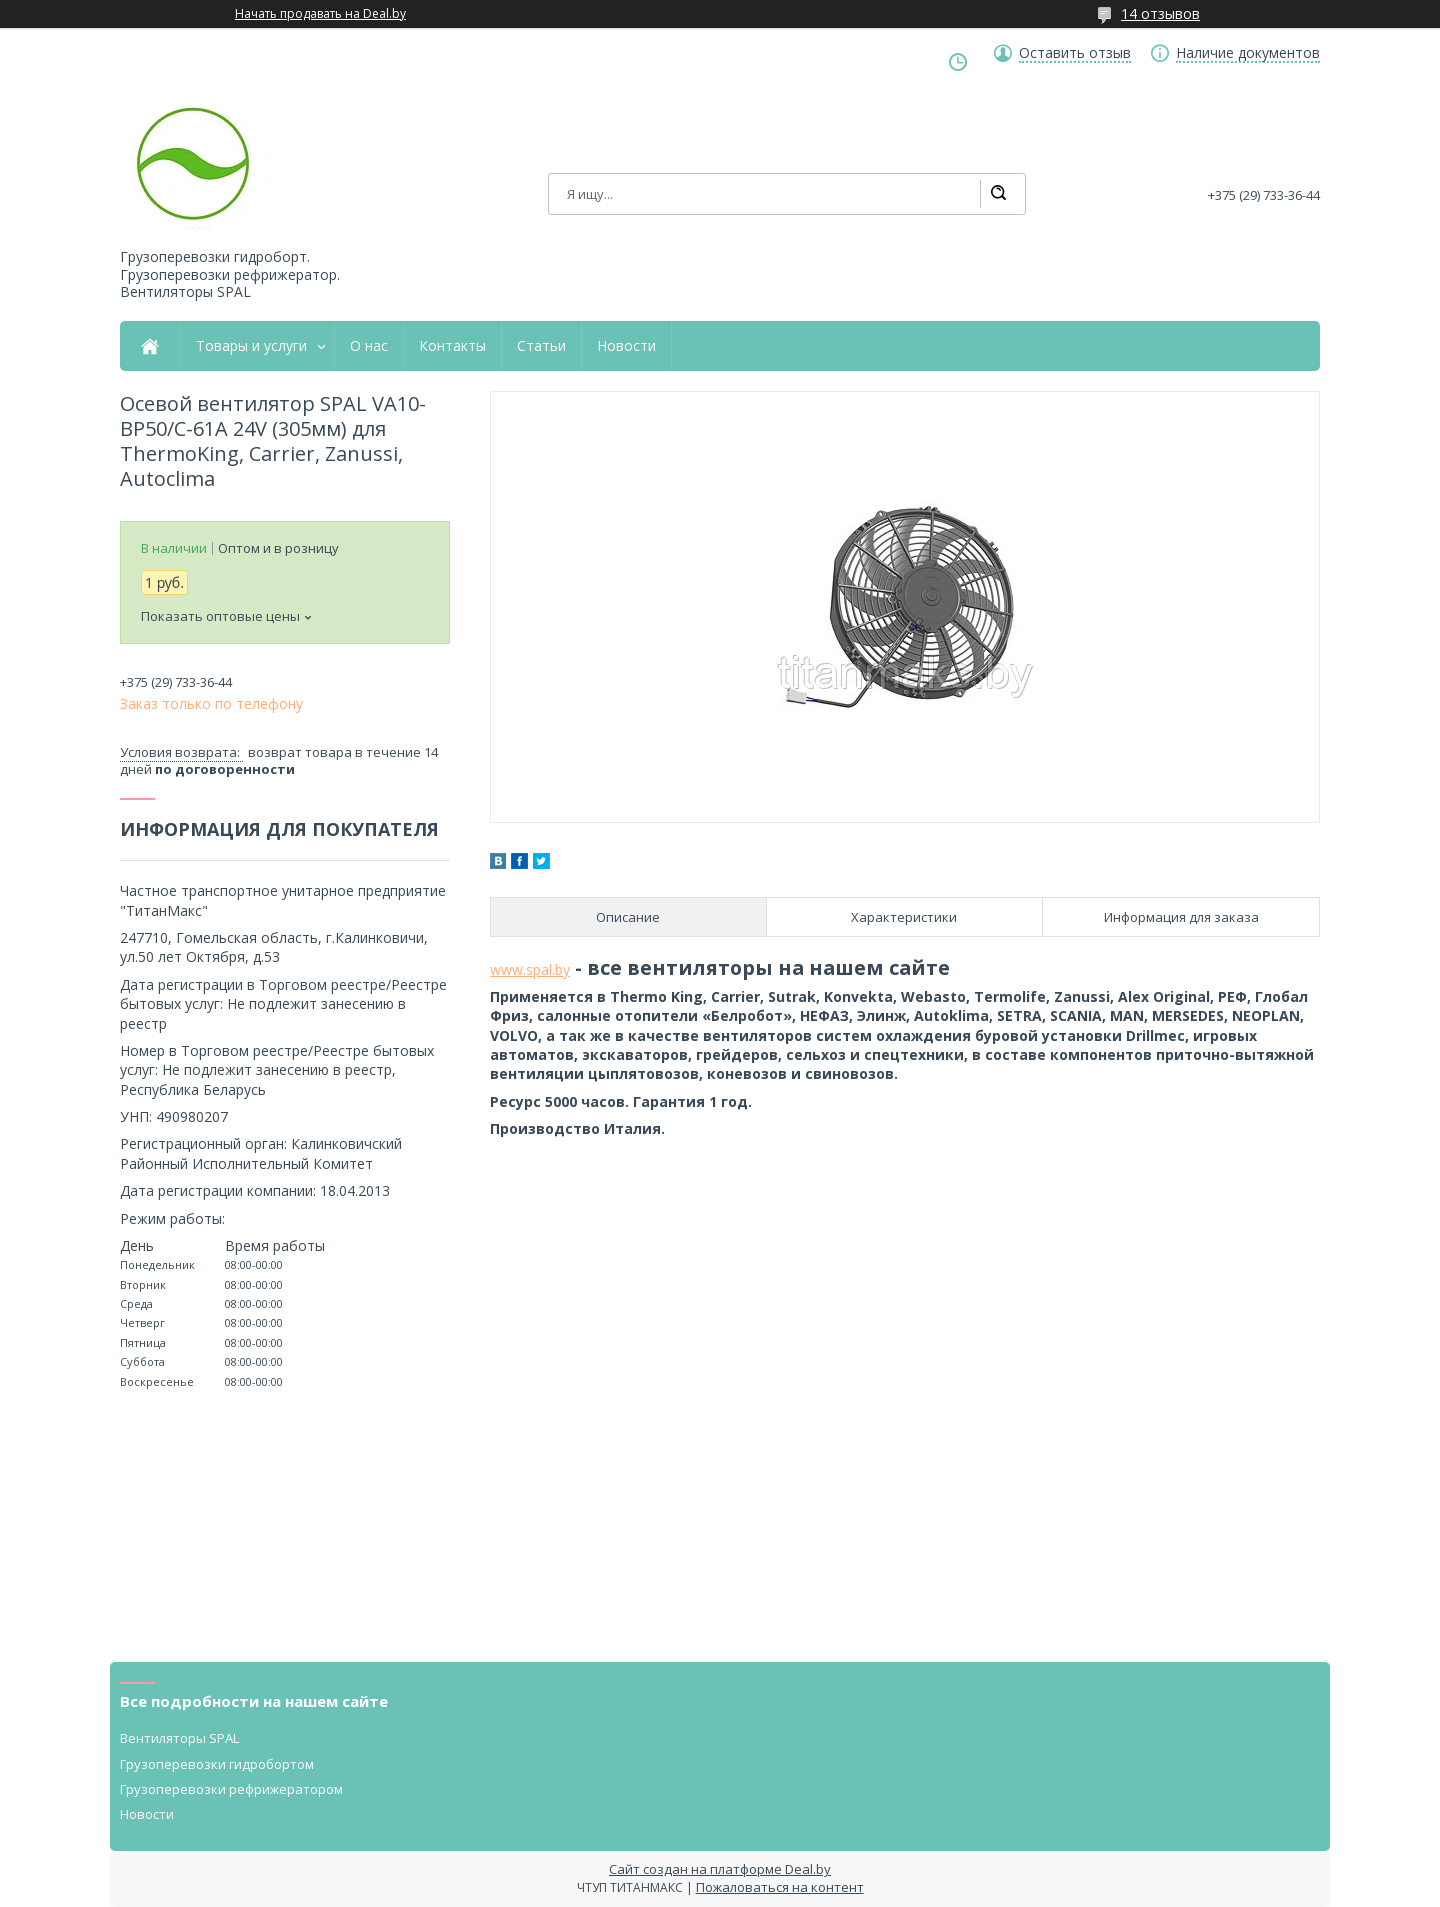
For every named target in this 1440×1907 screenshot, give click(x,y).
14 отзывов (1160, 13)
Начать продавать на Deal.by (320, 14)
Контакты (452, 346)
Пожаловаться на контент (780, 1887)
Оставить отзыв (1075, 53)
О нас (369, 346)
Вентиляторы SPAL (179, 1738)
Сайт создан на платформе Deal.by (720, 1869)
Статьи (541, 346)
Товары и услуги (251, 346)
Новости (626, 346)
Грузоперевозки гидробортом (217, 1764)
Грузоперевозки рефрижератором (231, 1789)
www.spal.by (530, 969)
